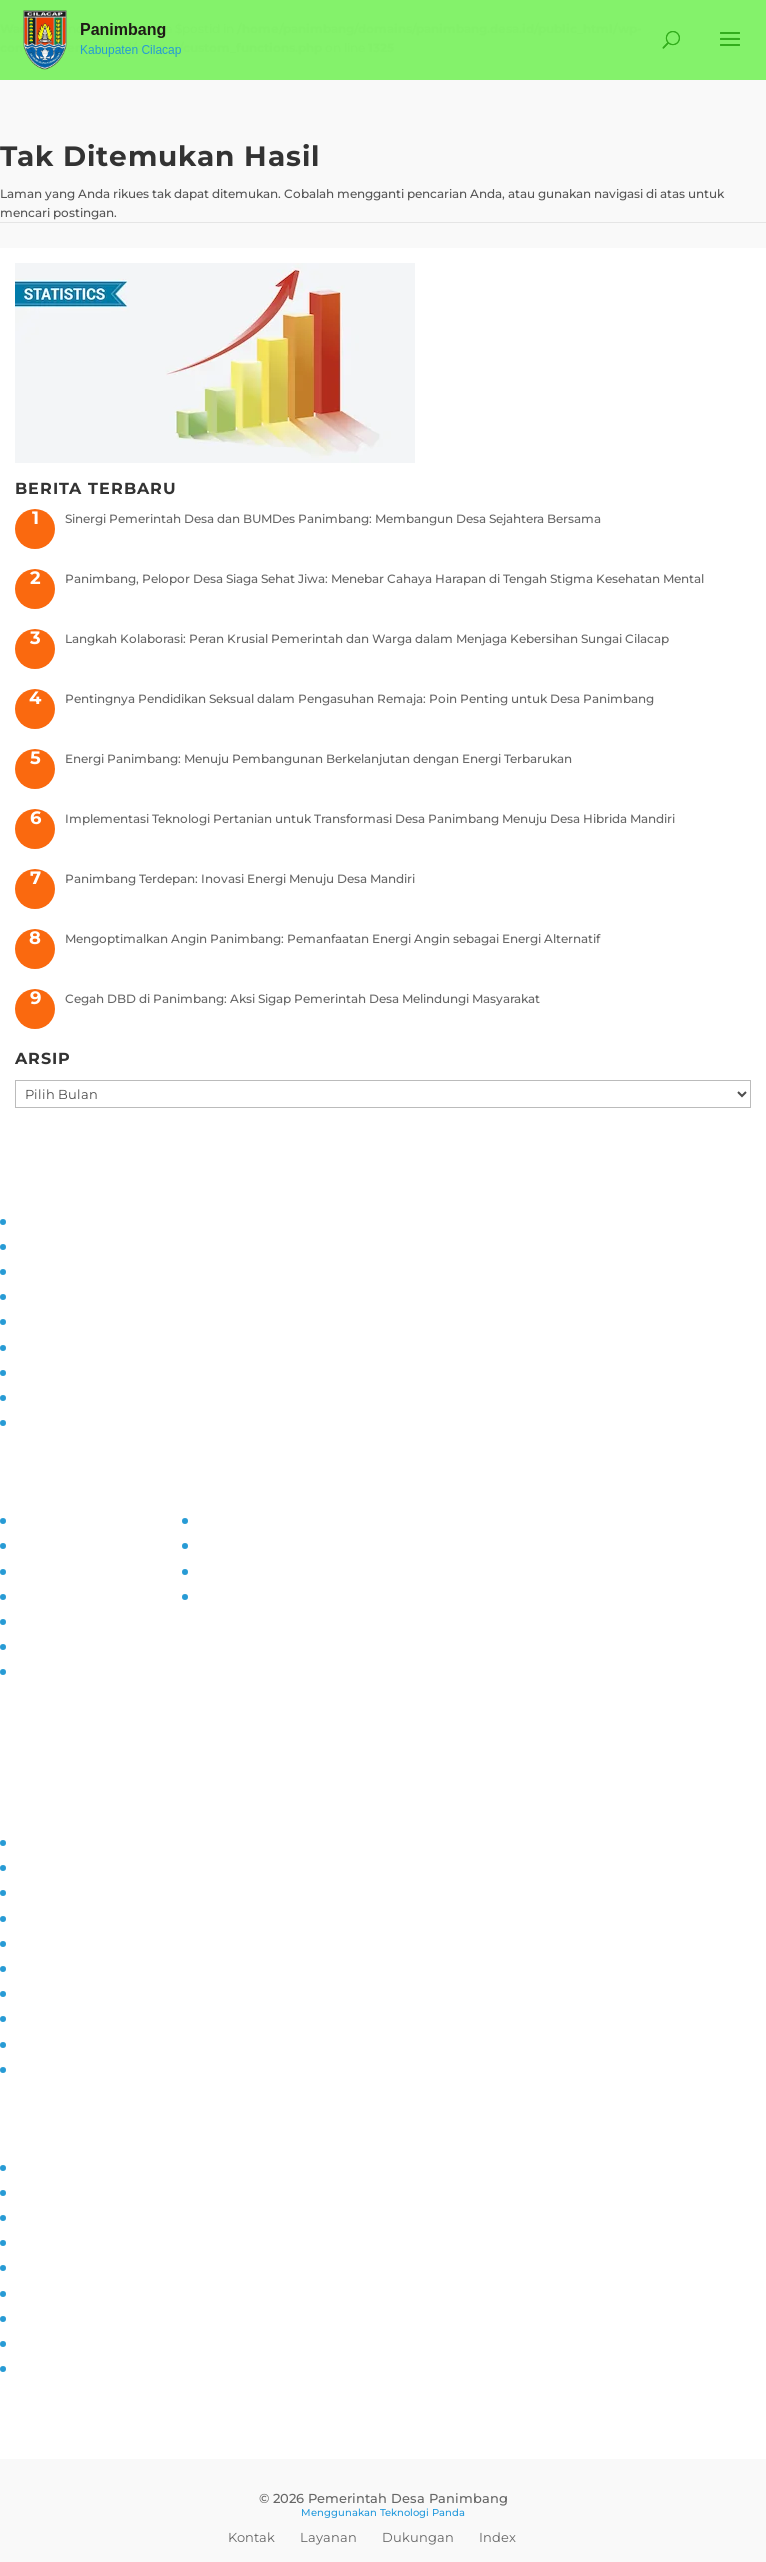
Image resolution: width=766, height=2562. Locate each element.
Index (497, 2537)
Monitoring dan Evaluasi (86, 1370)
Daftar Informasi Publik (84, 1619)
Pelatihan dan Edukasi (80, 1345)
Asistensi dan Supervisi (82, 1294)
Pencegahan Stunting (79, 2016)
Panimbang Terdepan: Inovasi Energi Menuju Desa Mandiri (240, 878)
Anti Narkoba (54, 1966)
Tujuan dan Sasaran (72, 1244)
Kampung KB (55, 1865)
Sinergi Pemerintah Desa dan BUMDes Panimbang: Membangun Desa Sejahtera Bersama (333, 518)
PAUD (32, 2067)
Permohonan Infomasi (82, 1669)
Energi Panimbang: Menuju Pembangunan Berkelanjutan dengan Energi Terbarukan (318, 758)
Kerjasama (46, 2316)
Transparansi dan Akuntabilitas (105, 1420)
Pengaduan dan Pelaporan (94, 1395)
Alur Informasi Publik (77, 1594)
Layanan (328, 2537)
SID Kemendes (240, 1594)
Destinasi (41, 2291)
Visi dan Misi (50, 1269)
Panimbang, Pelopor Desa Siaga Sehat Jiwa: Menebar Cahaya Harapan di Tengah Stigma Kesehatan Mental (384, 578)
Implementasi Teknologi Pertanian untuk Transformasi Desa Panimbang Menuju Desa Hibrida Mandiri (370, 818)
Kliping (35, 2366)
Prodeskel (226, 1543)
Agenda (37, 2240)
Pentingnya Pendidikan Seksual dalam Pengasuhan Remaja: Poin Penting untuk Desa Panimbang (359, 698)
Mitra (29, 2265)
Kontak (251, 2537)
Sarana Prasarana (65, 2190)
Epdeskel (223, 1569)
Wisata (35, 2341)
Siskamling (46, 1991)
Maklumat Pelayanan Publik (98, 1644)
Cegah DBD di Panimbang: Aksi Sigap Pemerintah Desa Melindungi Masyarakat (302, 998)
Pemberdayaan (60, 1916)
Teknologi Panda (422, 2512)
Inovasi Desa (52, 1890)
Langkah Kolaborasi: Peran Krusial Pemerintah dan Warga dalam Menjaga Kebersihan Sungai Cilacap (367, 638)
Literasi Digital (56, 1941)
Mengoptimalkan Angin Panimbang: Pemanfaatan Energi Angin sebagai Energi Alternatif (332, 938)
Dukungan (418, 2537)
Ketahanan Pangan (72, 2042)
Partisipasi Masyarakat (80, 1319)
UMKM (34, 2215)
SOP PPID (44, 1569)
